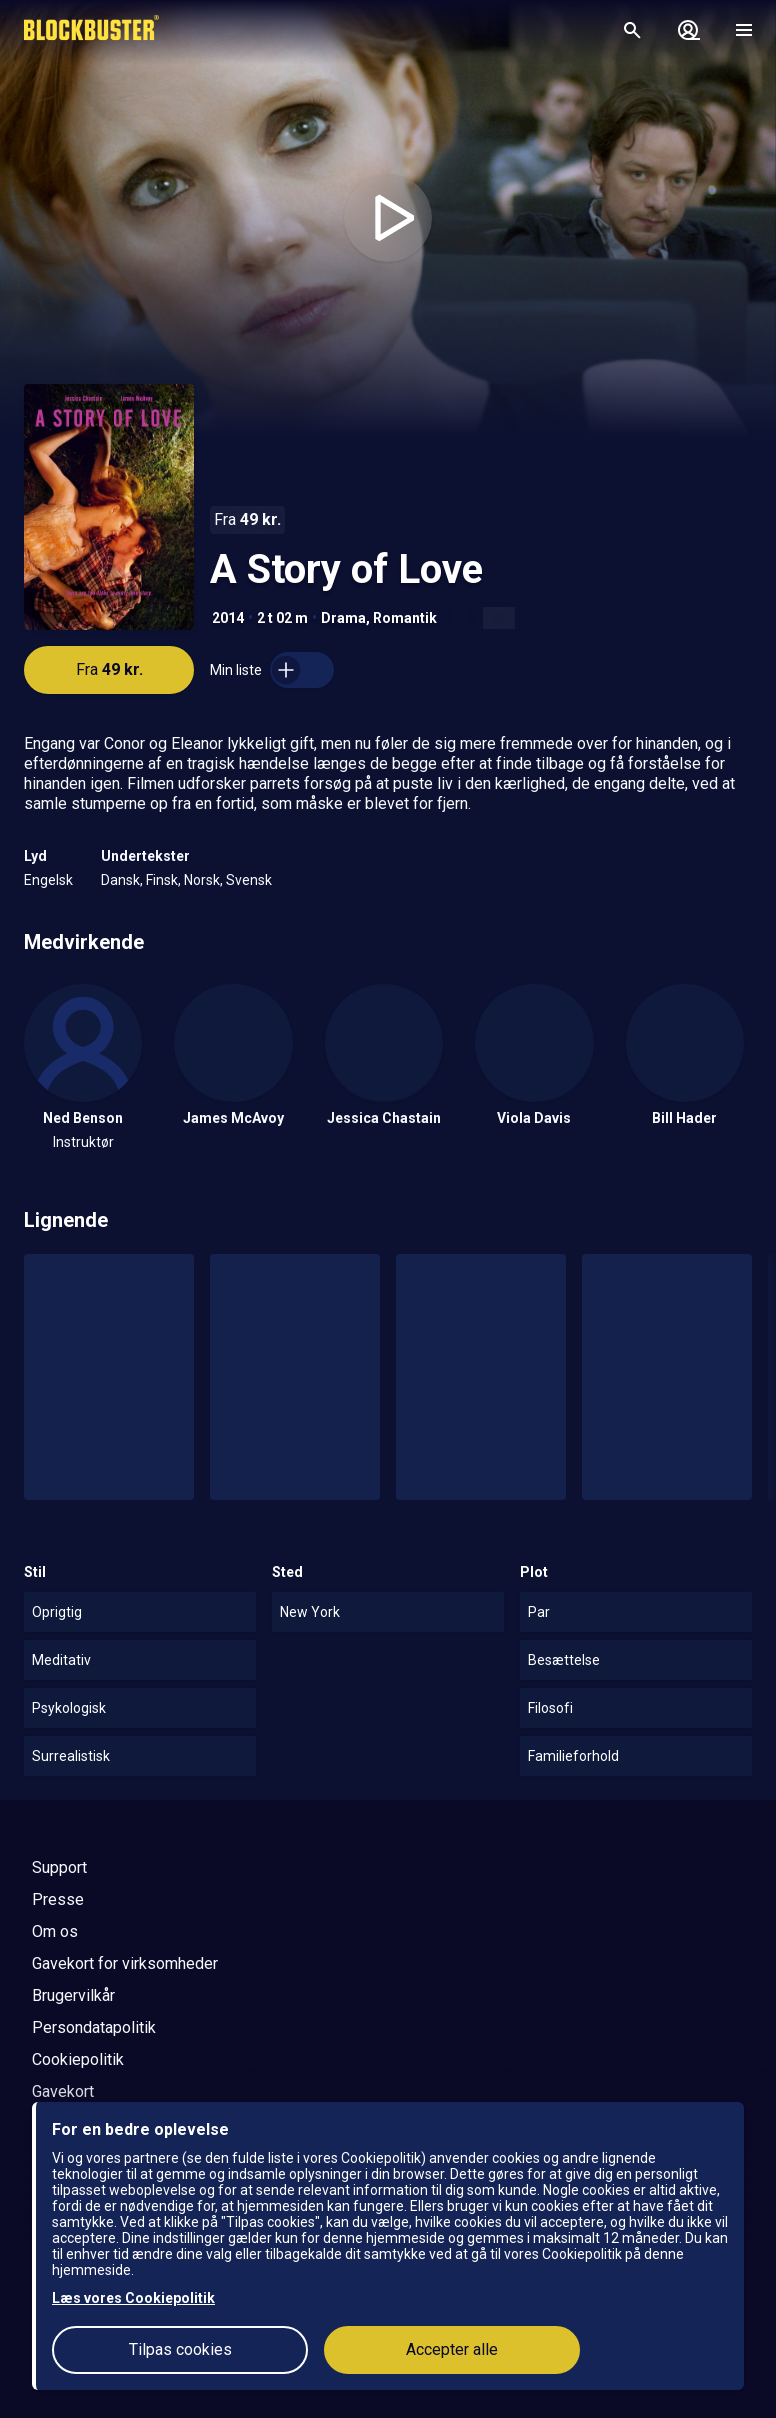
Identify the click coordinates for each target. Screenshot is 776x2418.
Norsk (202, 880)
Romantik (405, 618)
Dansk (120, 880)
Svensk (249, 880)
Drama (343, 618)
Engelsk (48, 880)
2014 (228, 618)
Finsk (162, 880)
